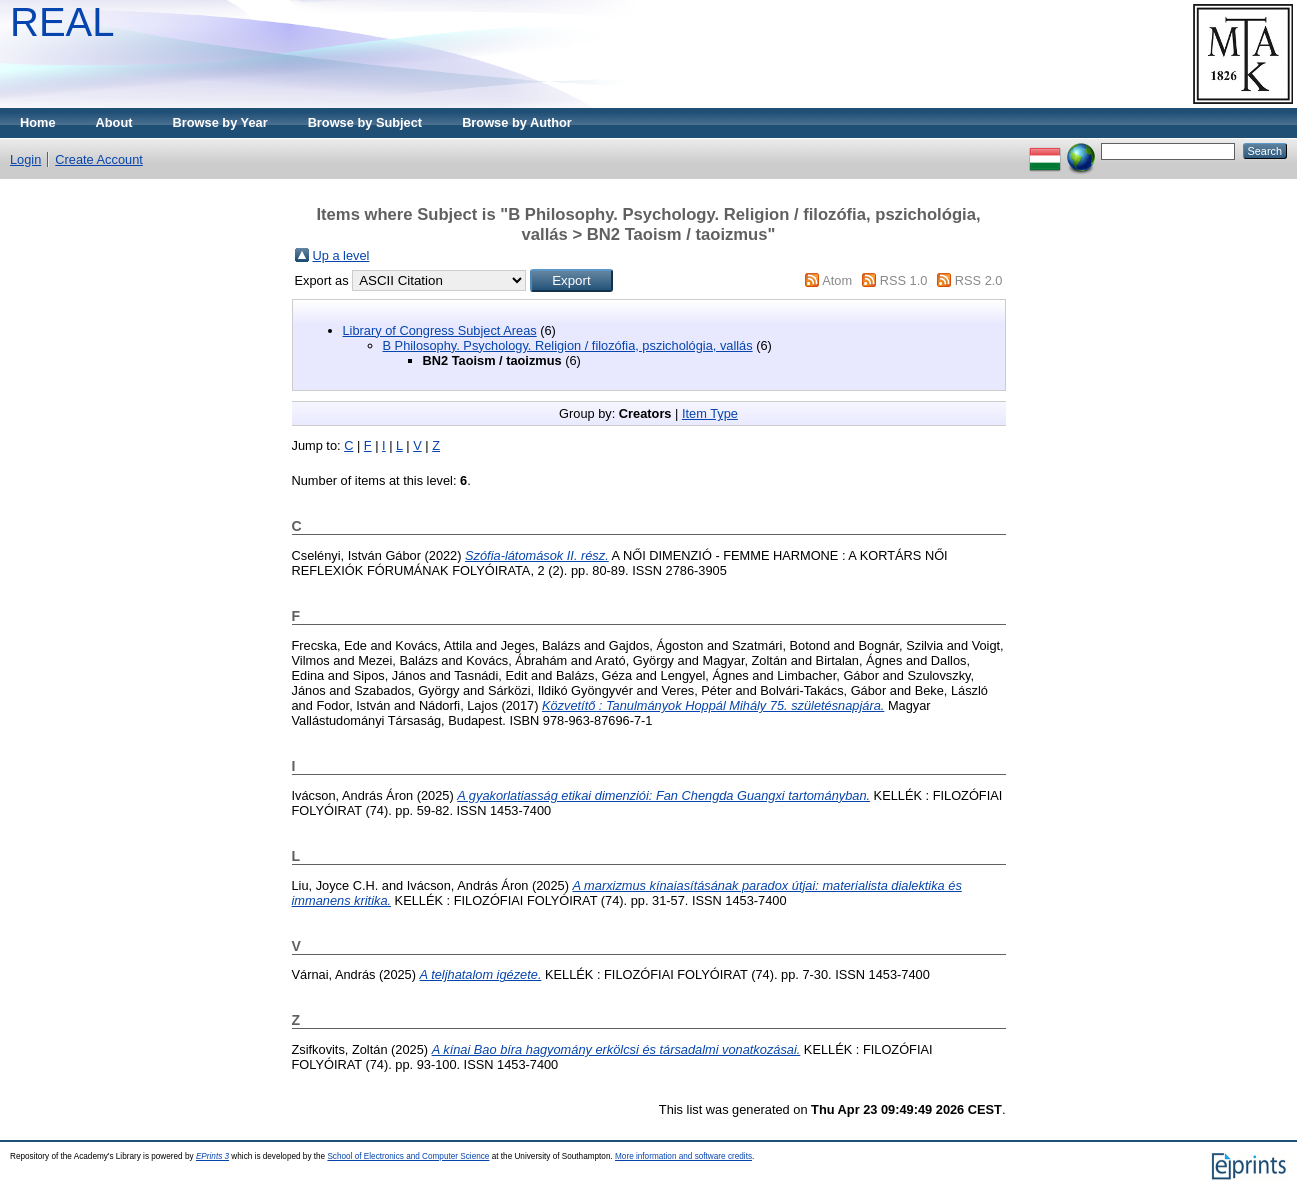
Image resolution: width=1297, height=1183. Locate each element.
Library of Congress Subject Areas (440, 330)
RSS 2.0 (979, 280)
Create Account (99, 159)
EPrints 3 (212, 1156)
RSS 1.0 (904, 280)
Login (25, 159)
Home (38, 122)
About (114, 122)
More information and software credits (683, 1156)
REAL (62, 22)
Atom (837, 280)
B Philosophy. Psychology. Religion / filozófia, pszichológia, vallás (568, 345)
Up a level (341, 255)
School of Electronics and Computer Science (408, 1156)
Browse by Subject (365, 122)
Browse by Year (220, 122)
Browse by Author (517, 122)
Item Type (710, 413)
